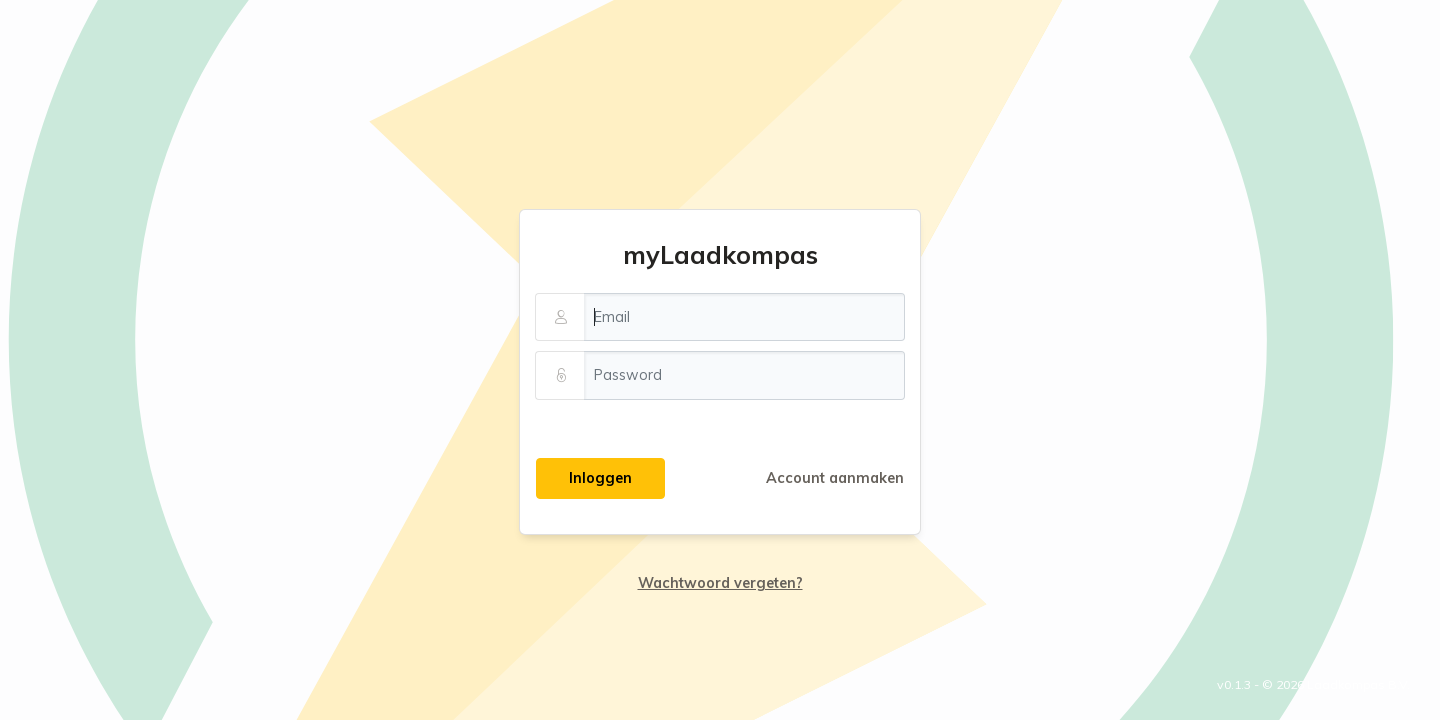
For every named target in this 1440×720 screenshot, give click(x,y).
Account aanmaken (835, 478)
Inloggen (600, 478)
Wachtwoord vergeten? (720, 583)
